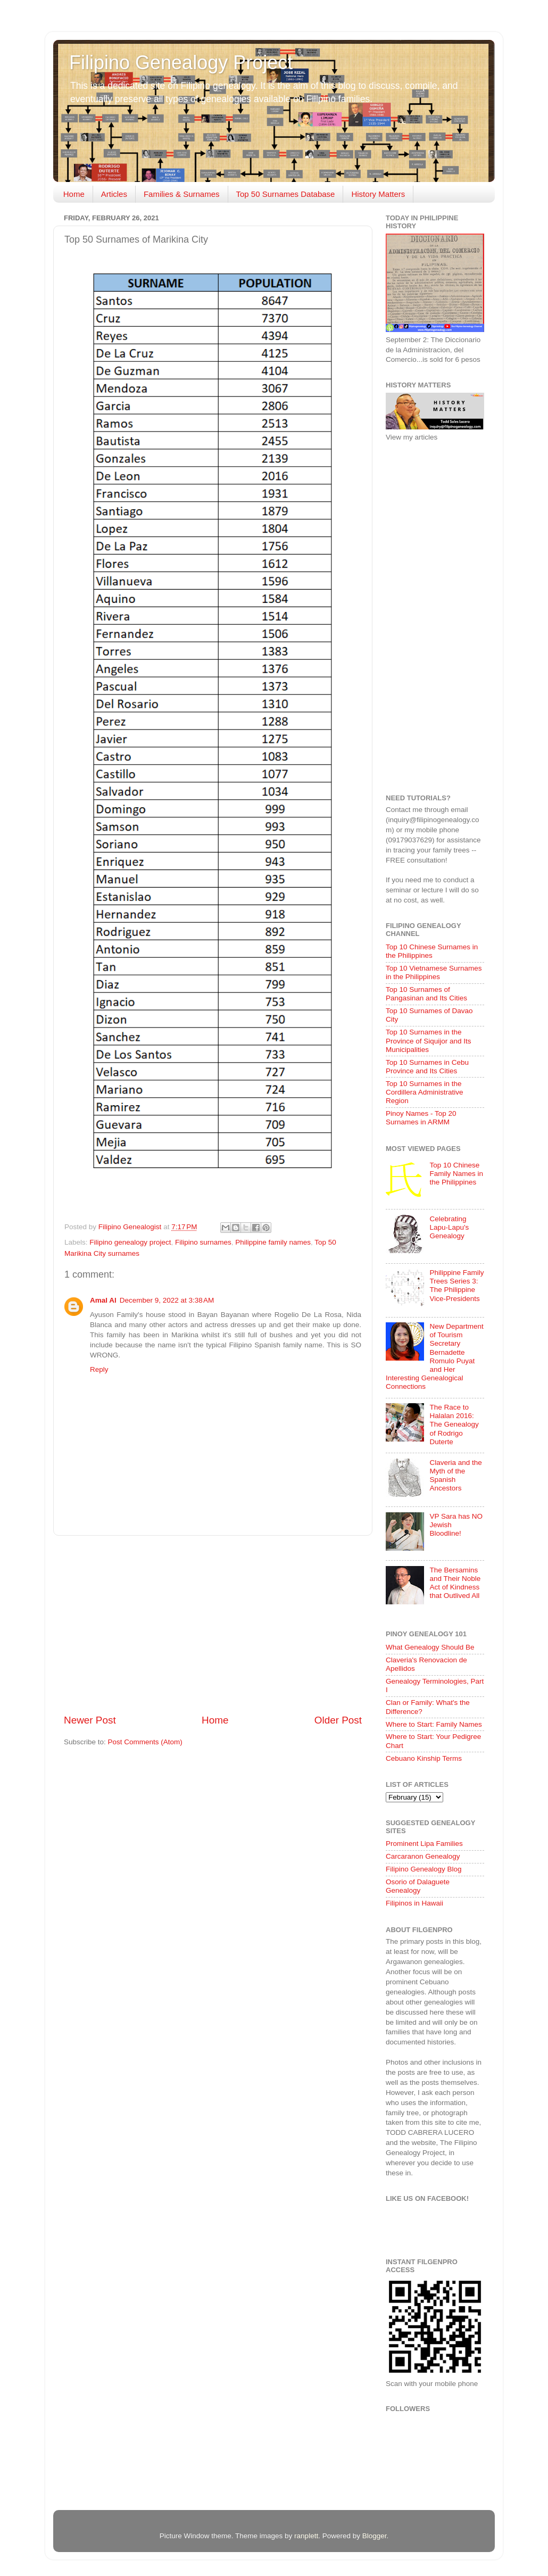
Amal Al (103, 1300)
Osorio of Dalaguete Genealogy (418, 1886)
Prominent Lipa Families (424, 1844)
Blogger (374, 2536)
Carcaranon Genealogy (423, 1856)
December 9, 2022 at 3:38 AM (167, 1300)
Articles (114, 193)
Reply (99, 1369)
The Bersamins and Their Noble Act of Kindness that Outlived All (454, 1583)
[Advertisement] (213, 1624)
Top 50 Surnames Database (285, 193)
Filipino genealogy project (130, 1242)
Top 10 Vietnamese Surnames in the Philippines (434, 972)
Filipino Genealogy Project (181, 62)
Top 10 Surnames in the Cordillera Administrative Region (424, 1092)
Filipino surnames (203, 1242)
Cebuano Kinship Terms (424, 1758)
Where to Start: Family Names (434, 1724)
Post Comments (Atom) (145, 1742)
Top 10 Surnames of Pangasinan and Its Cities (426, 993)
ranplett (306, 2536)
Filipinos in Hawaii (414, 1903)
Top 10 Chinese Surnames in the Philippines (432, 951)
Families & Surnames (182, 193)
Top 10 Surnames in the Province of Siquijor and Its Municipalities (428, 1040)
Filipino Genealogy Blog (424, 1869)
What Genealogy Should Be (430, 1647)
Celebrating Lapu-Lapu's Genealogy (449, 1227)
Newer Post (90, 1720)
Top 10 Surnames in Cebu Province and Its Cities (427, 1066)
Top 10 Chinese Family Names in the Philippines (456, 1173)
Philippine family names (273, 1242)
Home (74, 193)
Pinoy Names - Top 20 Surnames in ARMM (421, 1117)
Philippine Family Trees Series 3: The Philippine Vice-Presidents (456, 1286)
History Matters (378, 193)
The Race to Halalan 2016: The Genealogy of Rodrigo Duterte (453, 1424)
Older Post (338, 1720)
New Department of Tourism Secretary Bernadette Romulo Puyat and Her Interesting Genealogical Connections (435, 1356)
